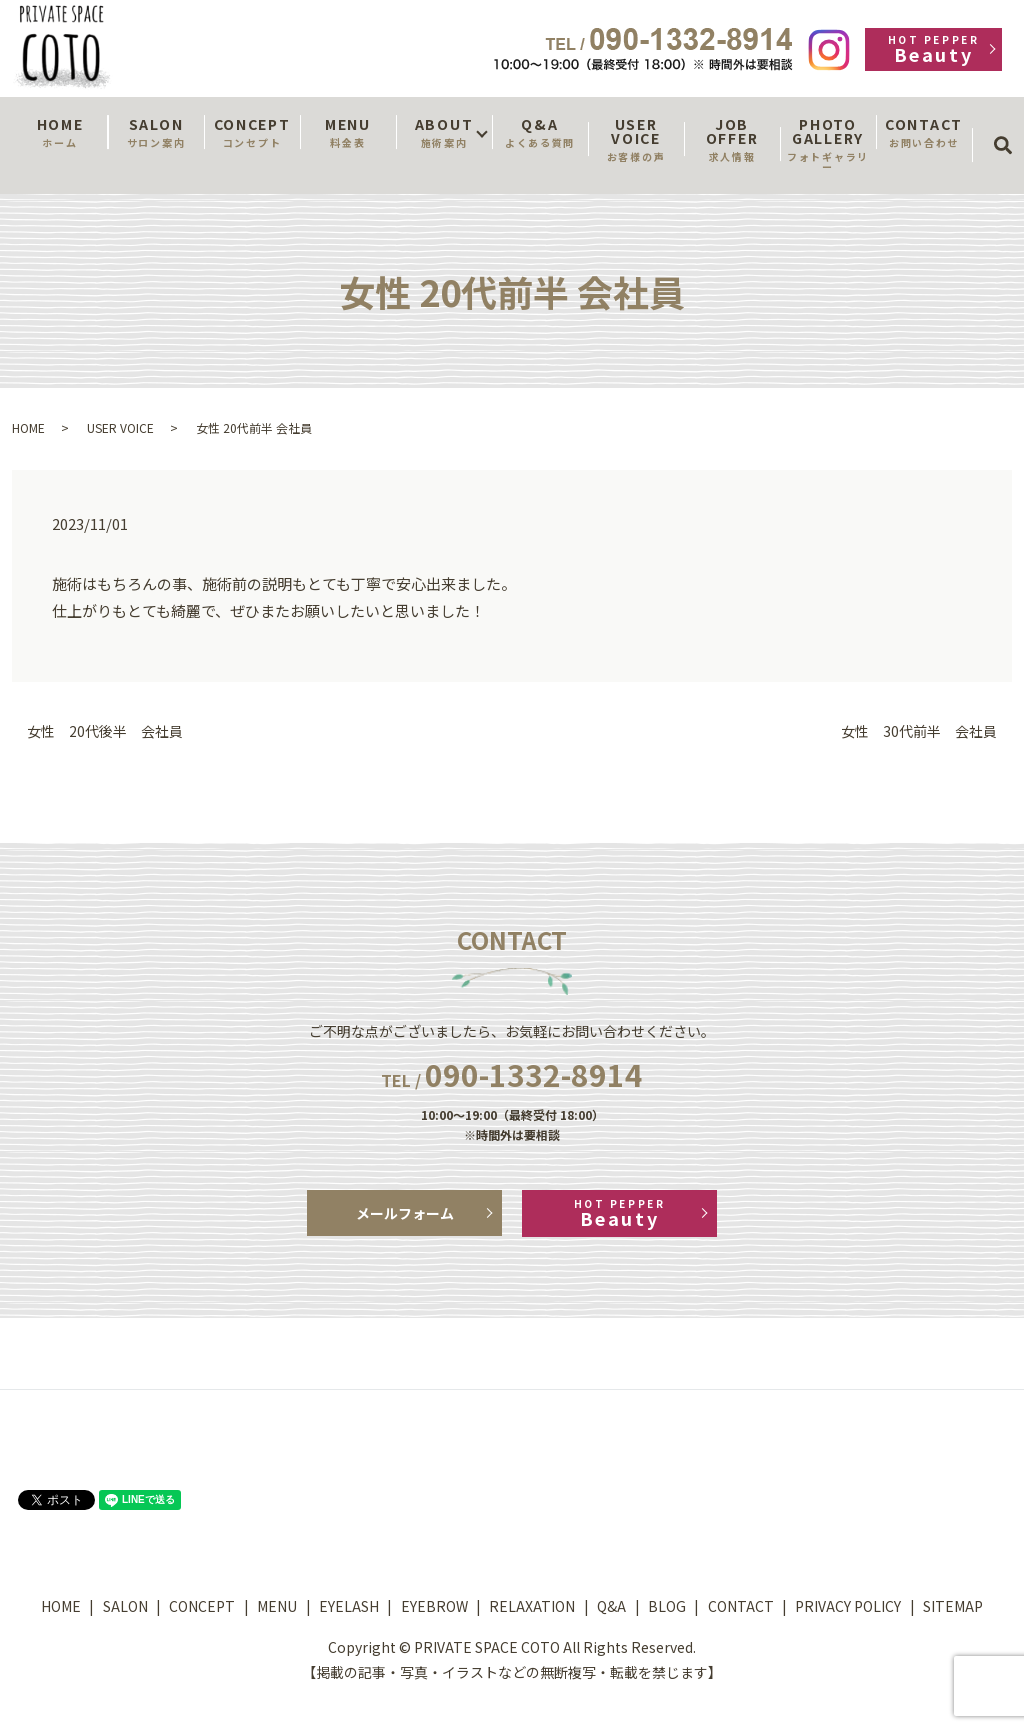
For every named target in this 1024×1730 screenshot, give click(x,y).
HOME (60, 132)
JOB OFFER (732, 139)
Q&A (540, 132)
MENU (348, 132)
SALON (156, 132)
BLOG (667, 1606)
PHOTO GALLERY (828, 144)
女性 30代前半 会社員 (919, 731)
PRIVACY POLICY (848, 1606)
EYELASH (349, 1606)
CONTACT (924, 132)
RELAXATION (532, 1606)
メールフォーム (405, 1213)
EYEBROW (434, 1606)
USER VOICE (636, 139)
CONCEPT (252, 132)
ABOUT (444, 132)
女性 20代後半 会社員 (105, 731)
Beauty (933, 49)
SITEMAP (953, 1606)
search (1009, 127)
